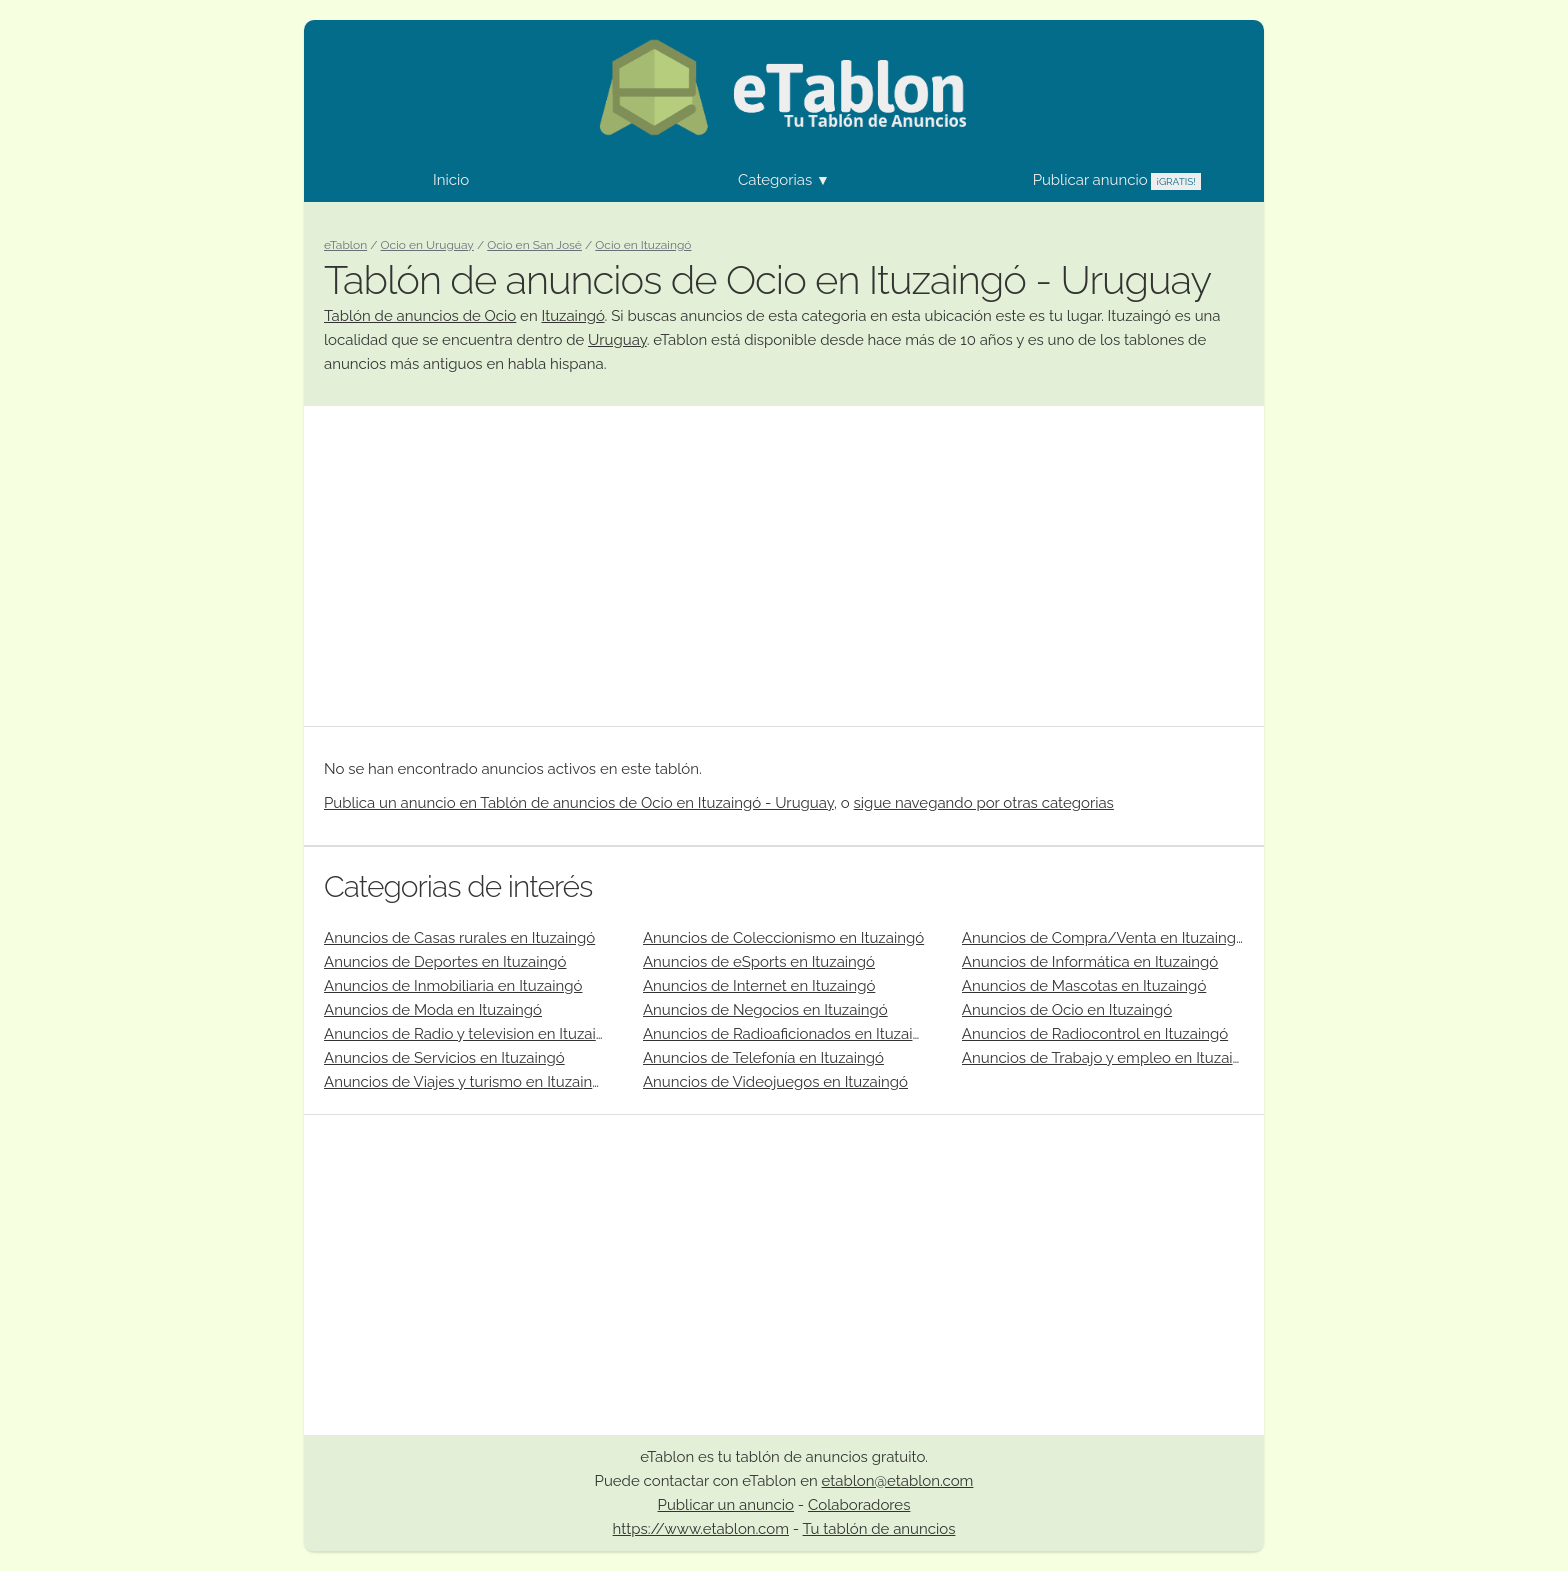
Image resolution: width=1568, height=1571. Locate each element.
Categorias (784, 180)
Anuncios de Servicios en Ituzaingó (444, 1058)
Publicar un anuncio (726, 1505)
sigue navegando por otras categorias (984, 803)
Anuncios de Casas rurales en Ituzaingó (459, 938)
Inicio (451, 180)
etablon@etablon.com (898, 1481)
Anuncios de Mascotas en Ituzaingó (1084, 986)
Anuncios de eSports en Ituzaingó (759, 962)
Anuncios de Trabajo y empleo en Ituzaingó (1111, 1058)
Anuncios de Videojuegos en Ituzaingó (775, 1082)
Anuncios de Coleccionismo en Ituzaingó (783, 938)
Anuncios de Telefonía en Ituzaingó (763, 1058)
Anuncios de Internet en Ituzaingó (759, 986)
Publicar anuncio (1117, 180)
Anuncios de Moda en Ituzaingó (433, 1010)
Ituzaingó (572, 316)
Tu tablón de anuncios (879, 1529)
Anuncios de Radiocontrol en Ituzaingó (1095, 1034)
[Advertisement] (784, 566)
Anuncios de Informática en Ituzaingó (1090, 962)
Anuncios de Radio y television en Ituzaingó (473, 1034)
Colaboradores (859, 1505)
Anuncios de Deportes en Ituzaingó (445, 962)
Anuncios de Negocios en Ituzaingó (765, 1010)
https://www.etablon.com (701, 1529)
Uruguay (617, 340)
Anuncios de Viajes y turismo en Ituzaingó (467, 1082)
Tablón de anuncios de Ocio (420, 316)
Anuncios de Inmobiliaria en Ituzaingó (453, 986)
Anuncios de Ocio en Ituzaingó (1067, 1010)
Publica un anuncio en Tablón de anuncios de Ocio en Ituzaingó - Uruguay (579, 803)
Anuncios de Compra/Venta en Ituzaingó (1103, 938)
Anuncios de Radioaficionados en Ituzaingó (791, 1034)
